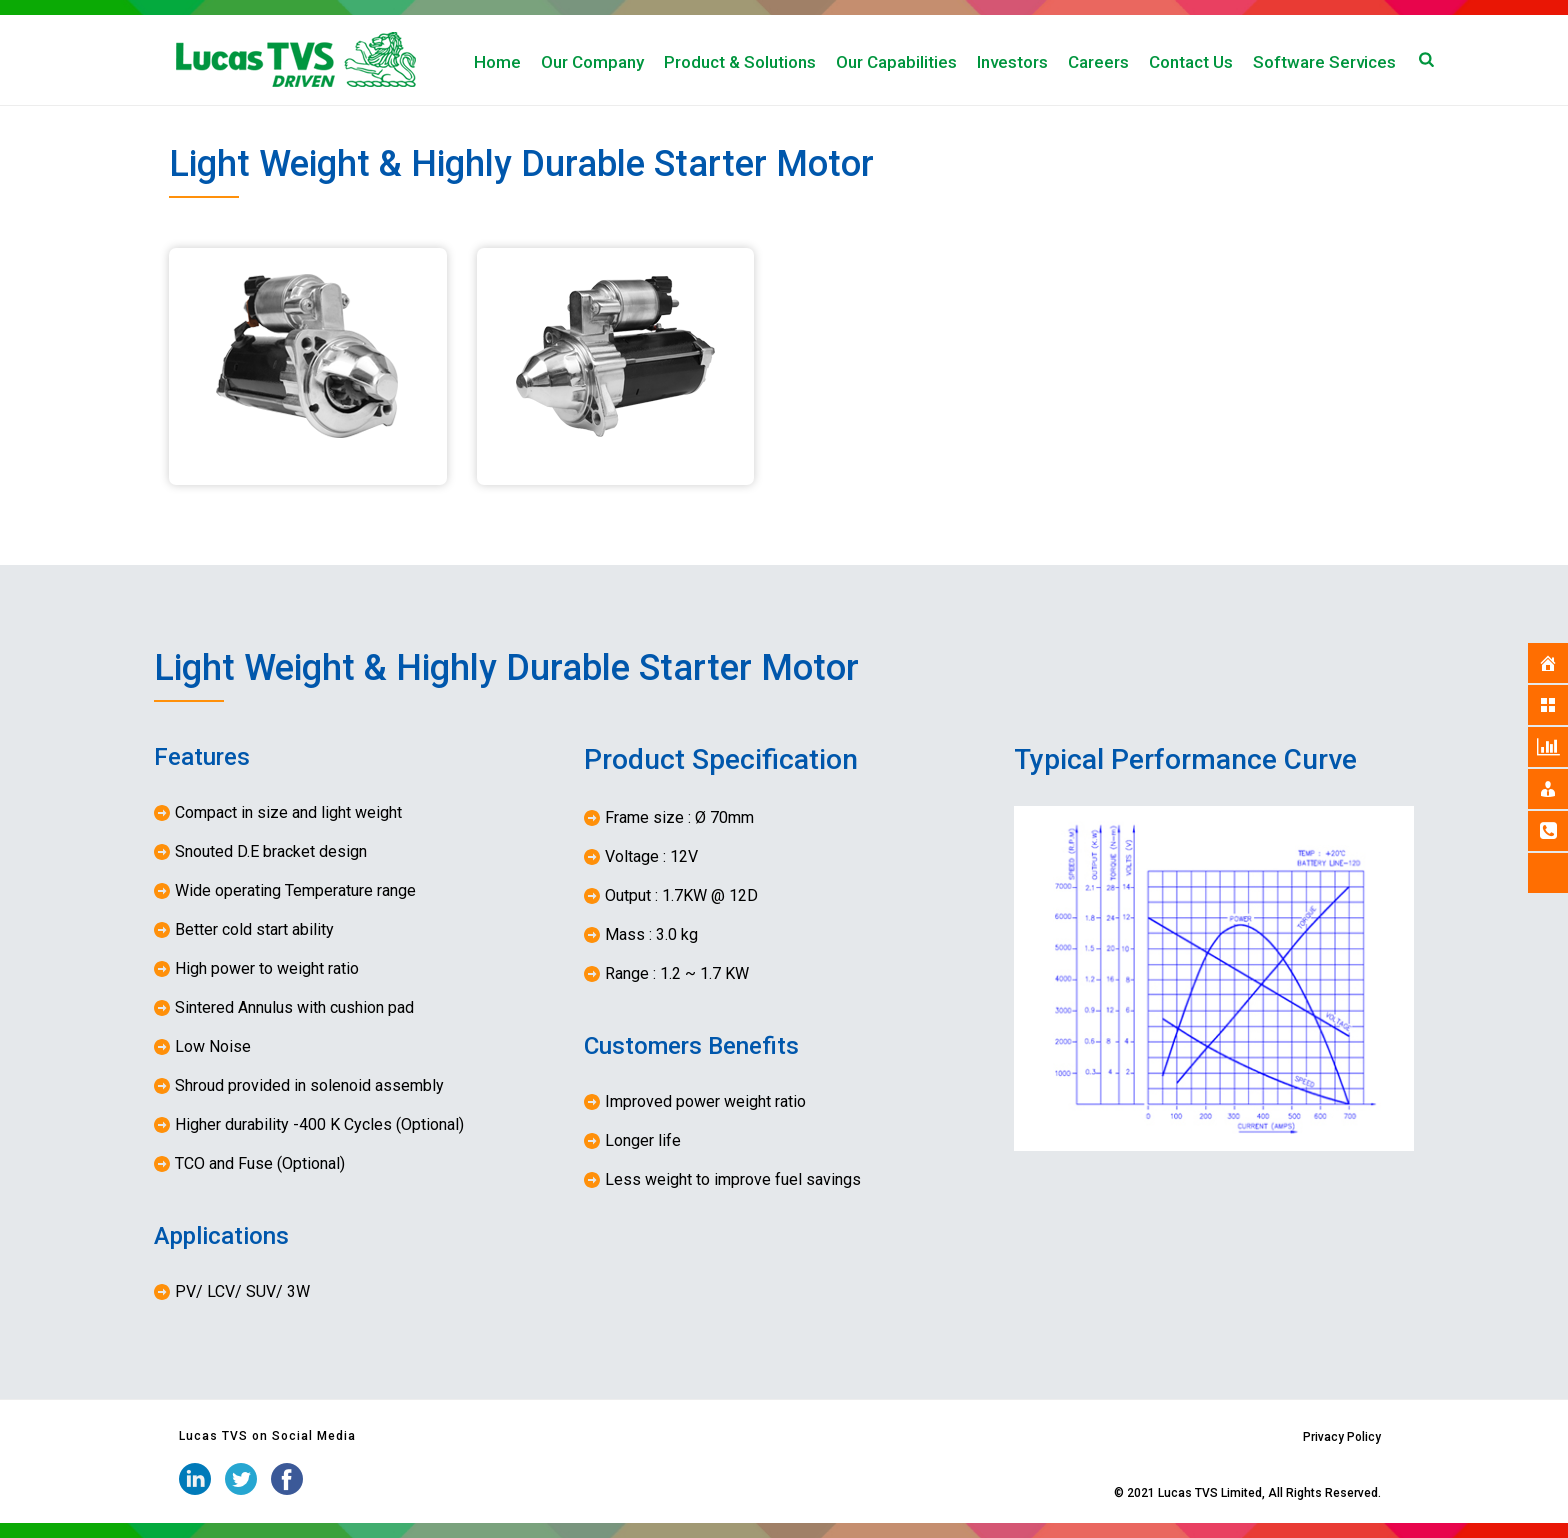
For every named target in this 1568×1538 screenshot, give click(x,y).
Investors (1012, 62)
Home (497, 62)
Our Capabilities (896, 62)
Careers (1098, 62)
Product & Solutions (740, 62)
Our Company (592, 62)
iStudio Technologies (1052, 1493)
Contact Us (1191, 62)
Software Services (1324, 62)
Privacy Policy (1342, 1437)
